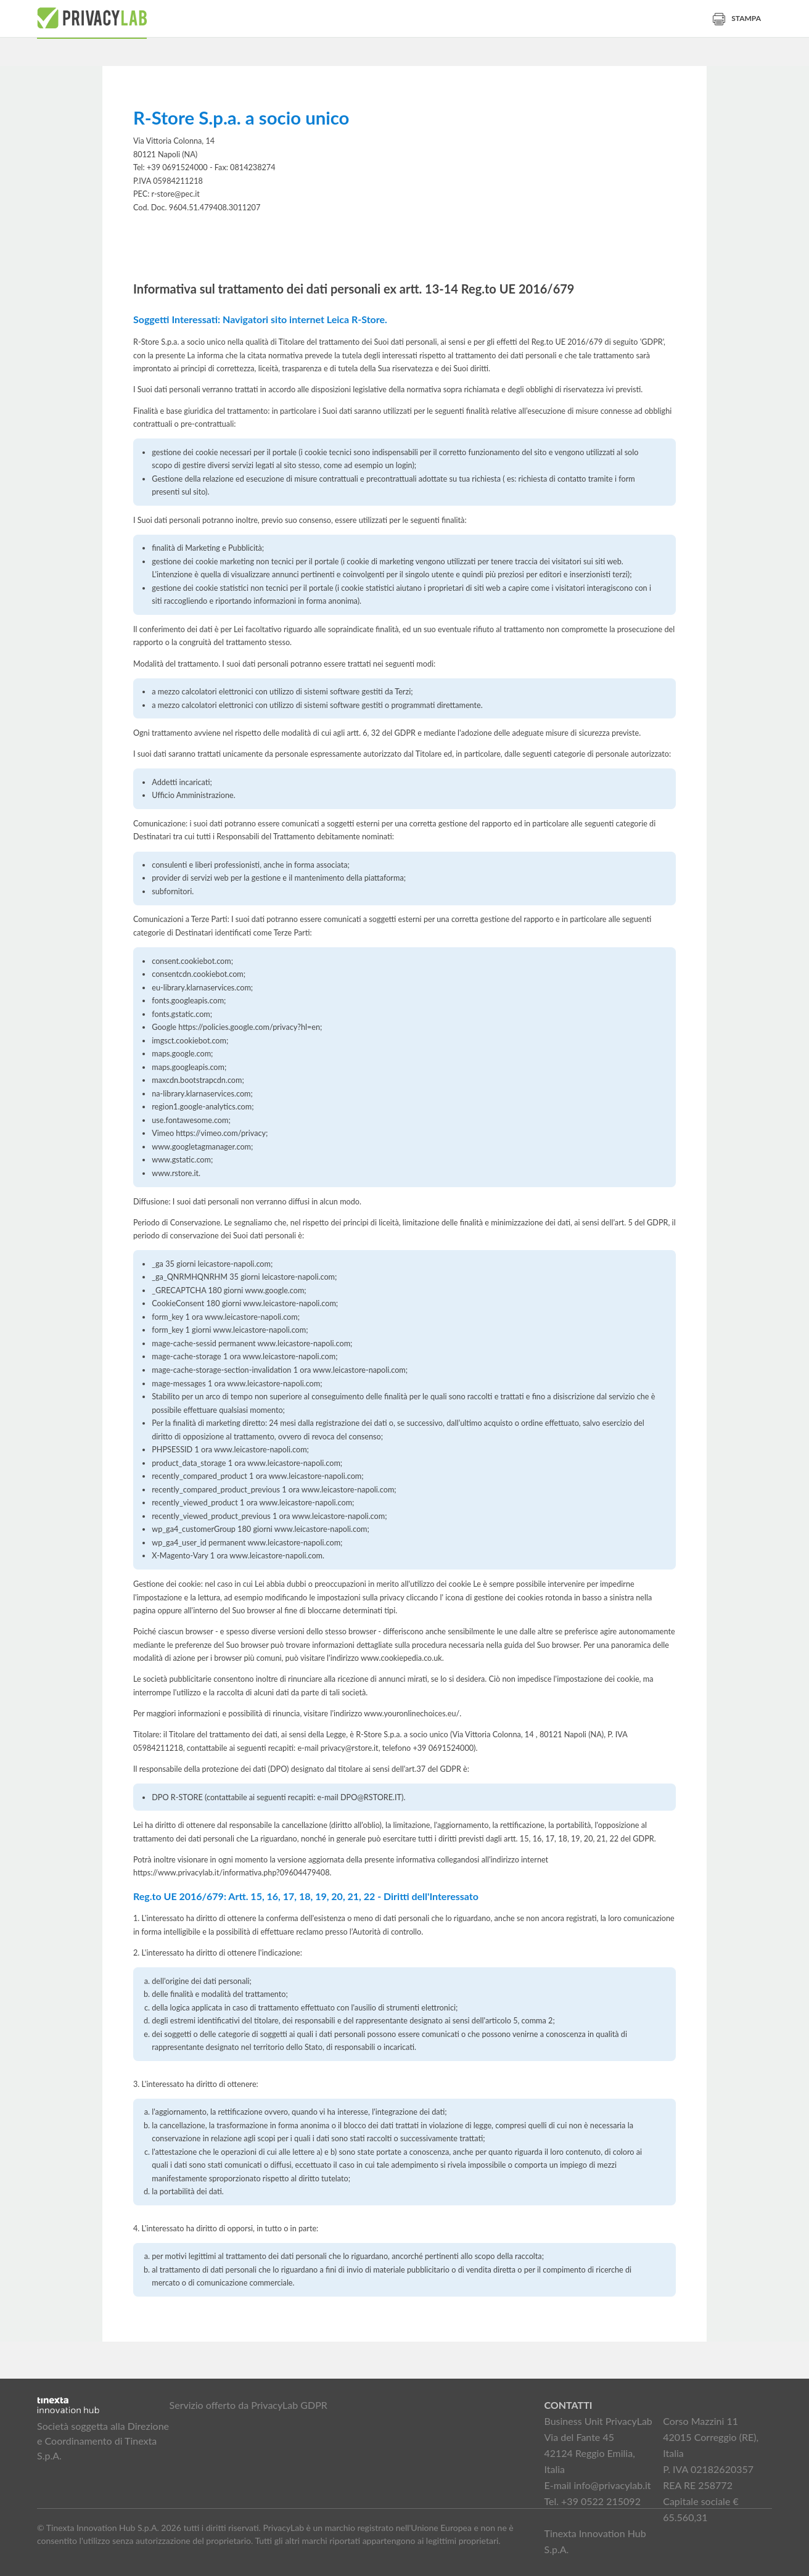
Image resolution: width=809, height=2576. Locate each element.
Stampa (737, 18)
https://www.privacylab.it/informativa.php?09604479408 (231, 1872)
